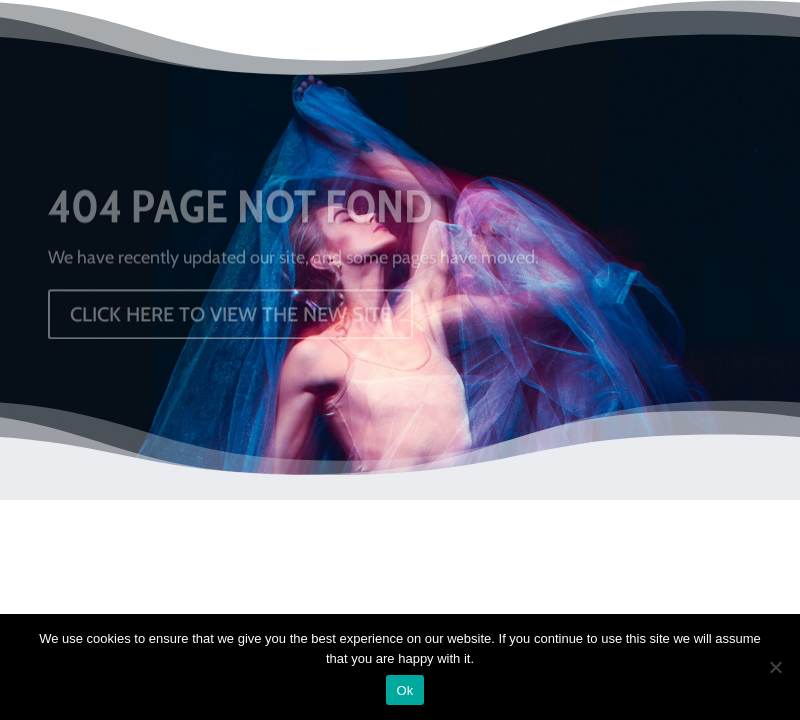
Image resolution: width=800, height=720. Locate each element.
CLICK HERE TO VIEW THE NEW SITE (230, 317)
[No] (775, 667)
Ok (404, 690)
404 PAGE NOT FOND (240, 210)
